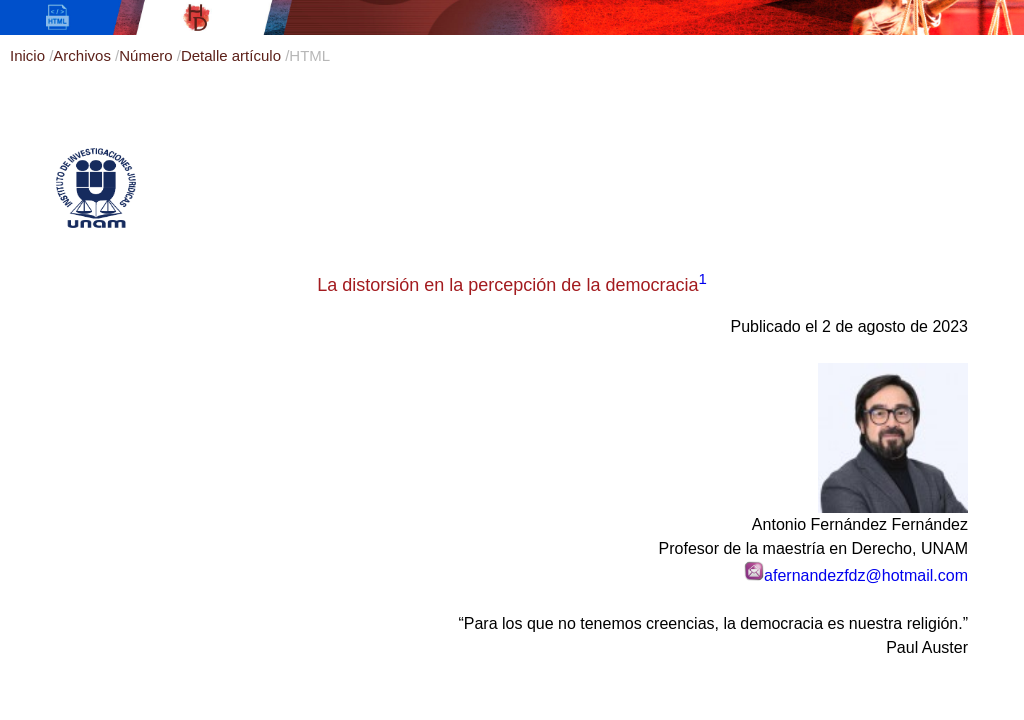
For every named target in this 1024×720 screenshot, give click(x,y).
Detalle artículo (233, 55)
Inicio (29, 55)
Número (148, 55)
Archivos (84, 55)
